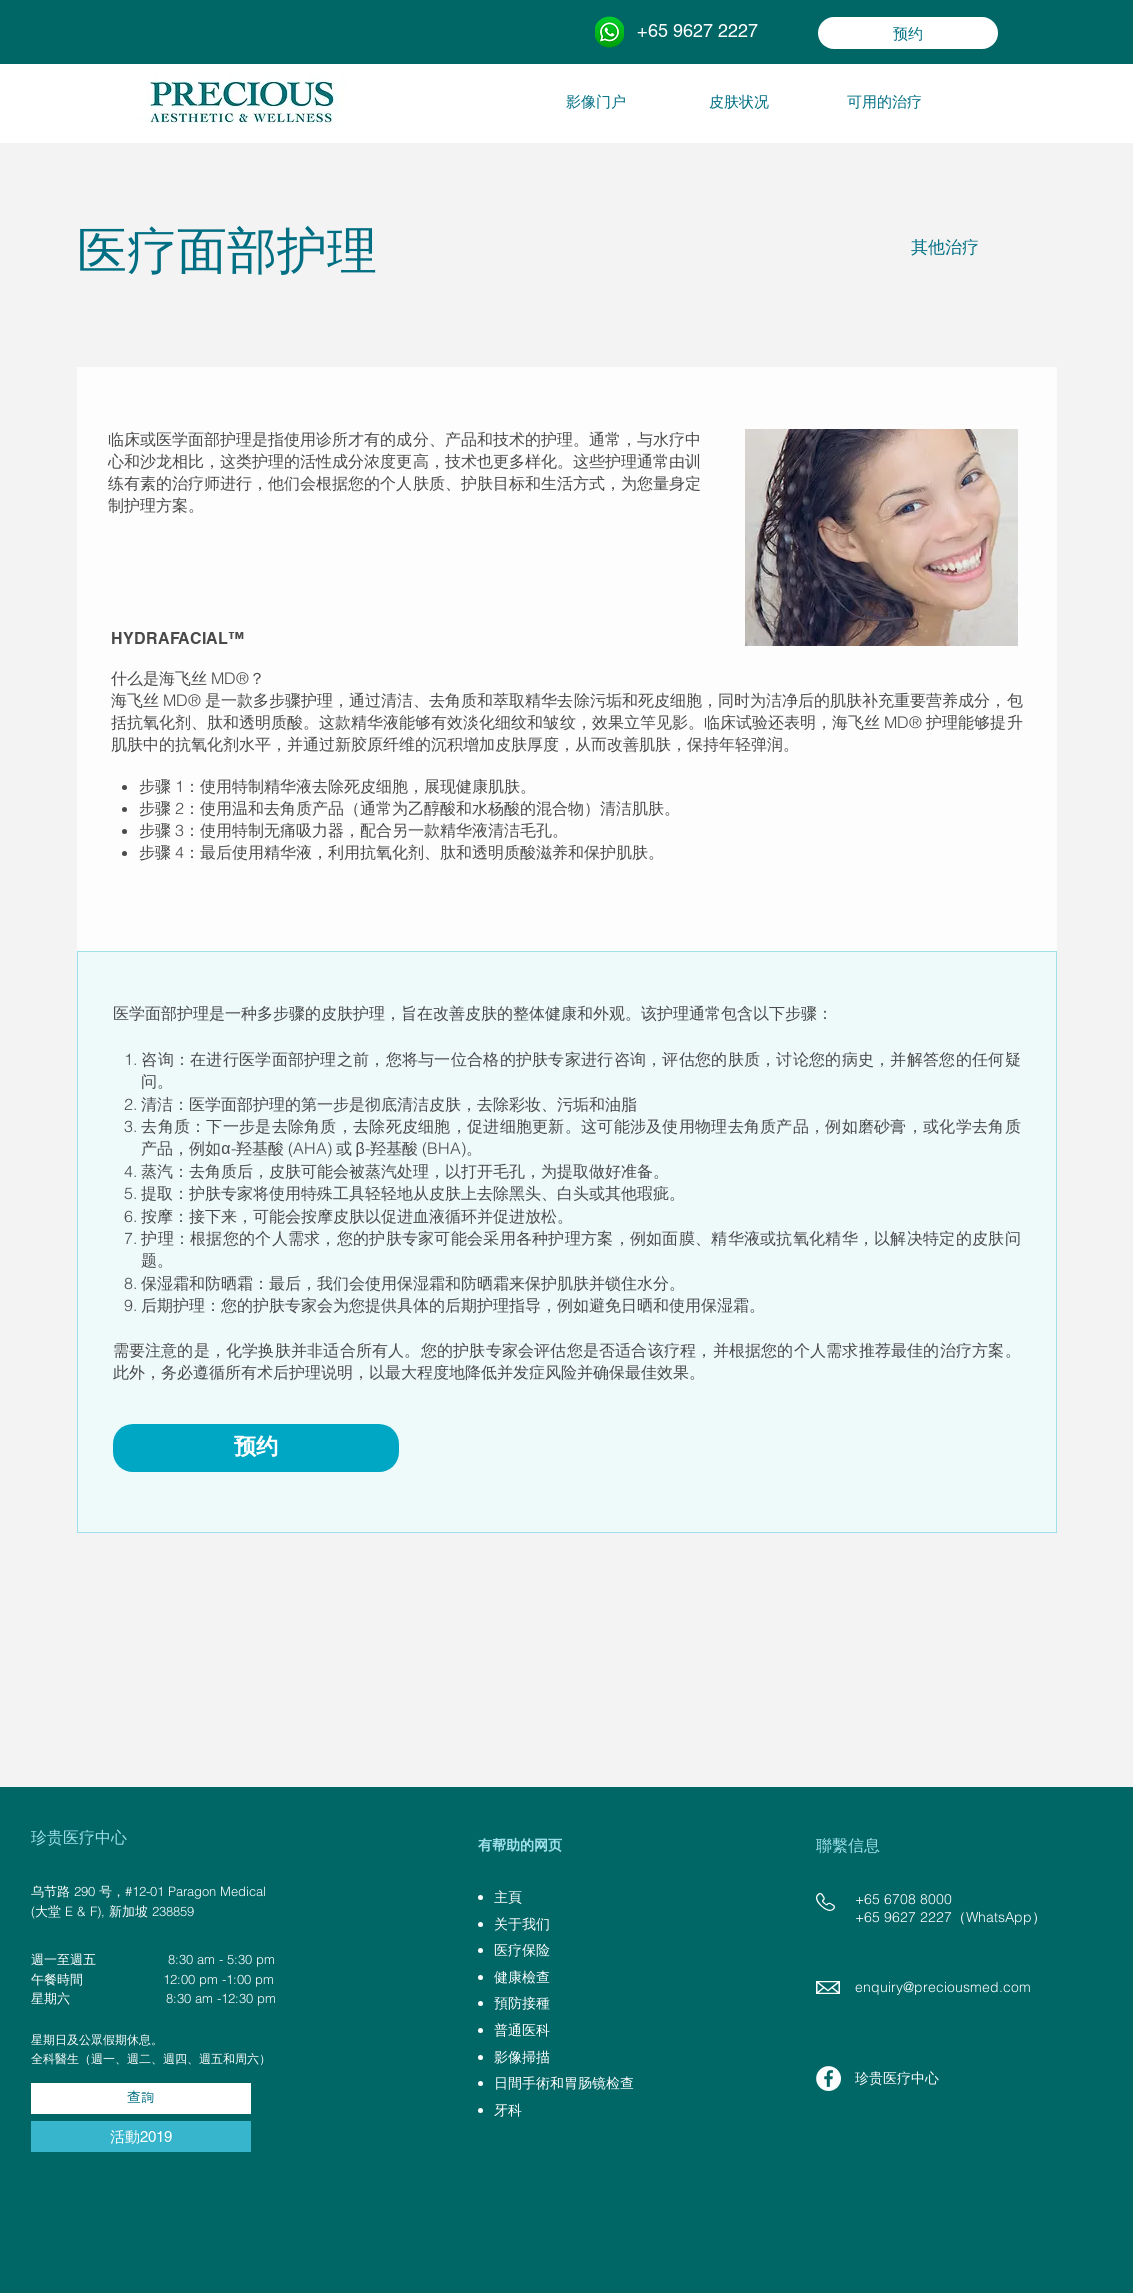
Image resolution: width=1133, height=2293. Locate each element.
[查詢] (141, 2098)
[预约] (908, 33)
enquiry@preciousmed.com (943, 1987)
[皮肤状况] (739, 101)
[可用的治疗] (884, 101)
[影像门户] (596, 101)
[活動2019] (141, 2136)
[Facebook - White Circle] (828, 2078)
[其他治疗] (945, 247)
